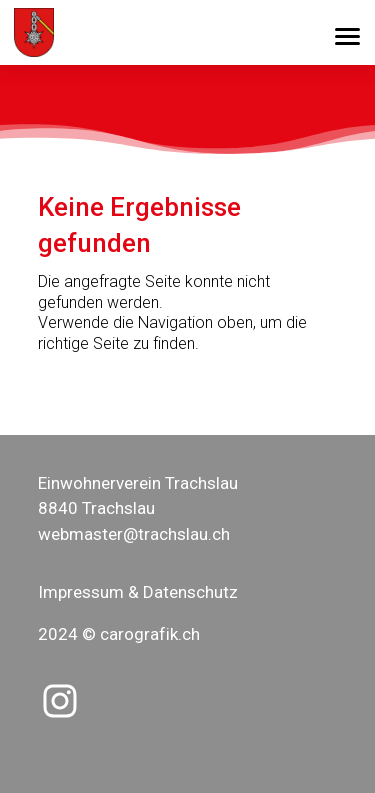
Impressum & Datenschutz (138, 592)
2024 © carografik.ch (119, 634)
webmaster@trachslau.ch (134, 534)
